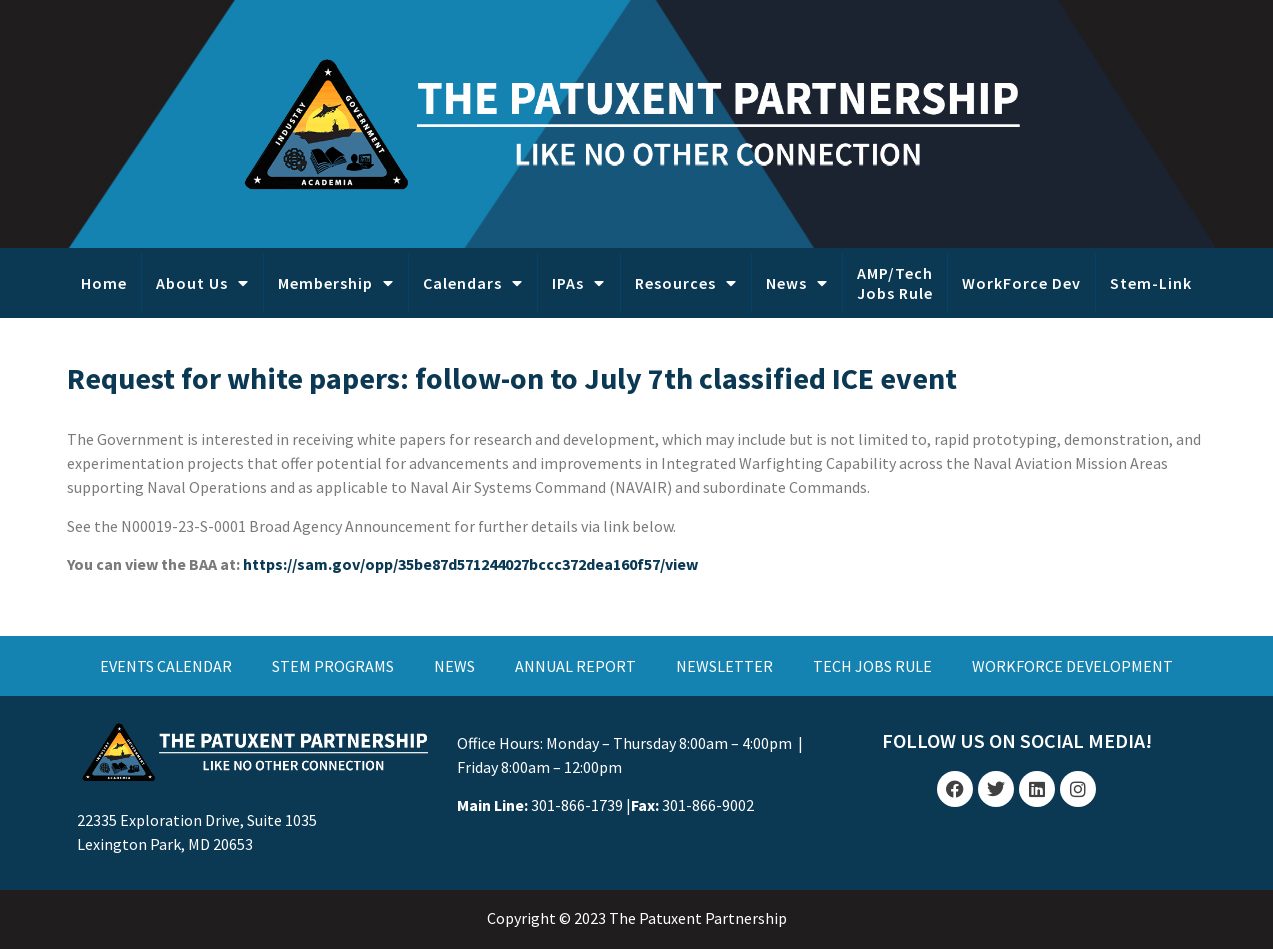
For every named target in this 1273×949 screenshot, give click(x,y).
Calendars (473, 283)
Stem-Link (1151, 283)
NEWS (454, 666)
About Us (202, 283)
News (797, 283)
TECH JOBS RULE (872, 666)
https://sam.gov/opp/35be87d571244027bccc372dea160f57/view (470, 564)
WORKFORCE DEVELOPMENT (1072, 666)
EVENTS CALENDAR (166, 666)
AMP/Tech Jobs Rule (895, 283)
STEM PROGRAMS (333, 666)
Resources (686, 283)
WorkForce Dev (1021, 283)
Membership (336, 283)
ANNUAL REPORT (575, 666)
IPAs (578, 283)
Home (104, 283)
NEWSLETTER (724, 666)
